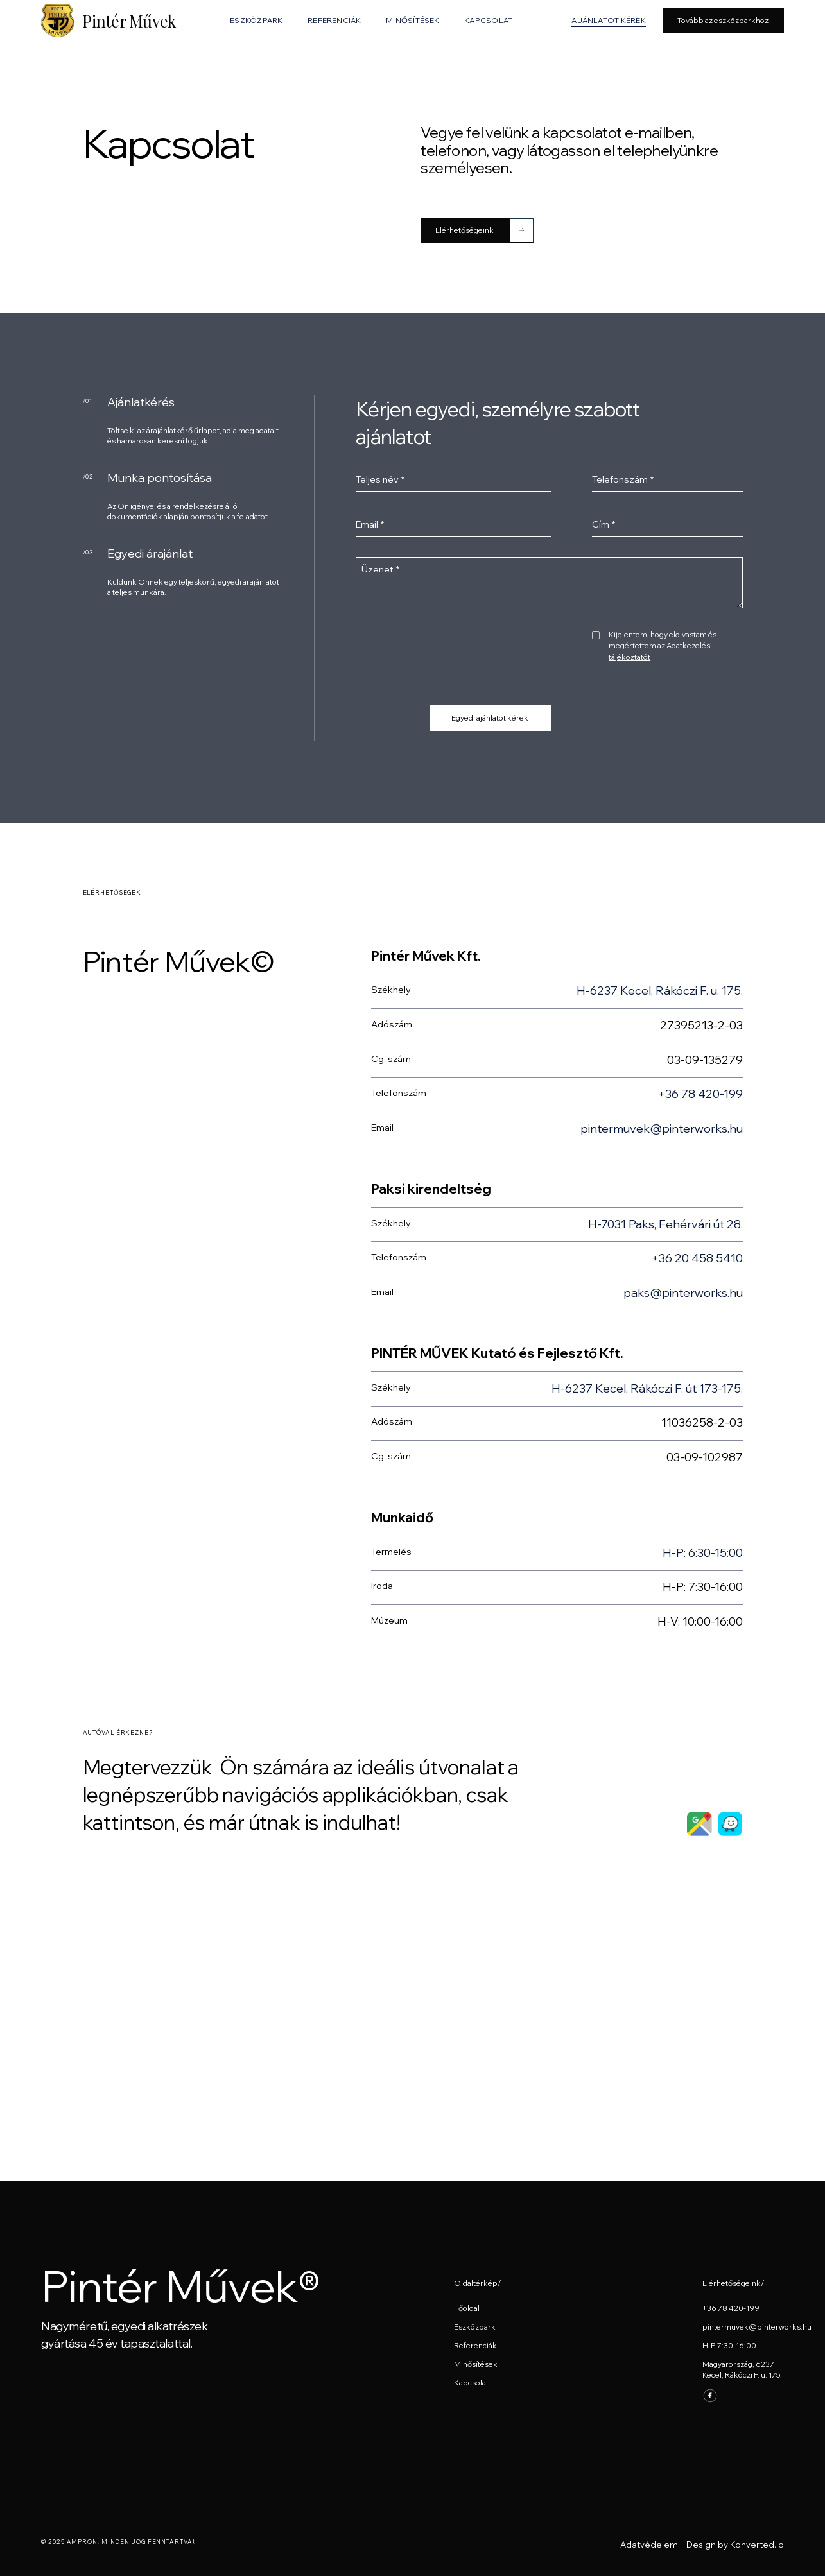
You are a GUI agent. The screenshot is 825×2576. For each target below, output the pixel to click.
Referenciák (475, 2345)
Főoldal (467, 2308)
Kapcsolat (471, 2382)
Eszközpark (475, 2326)
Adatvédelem (649, 2544)
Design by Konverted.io (735, 2544)
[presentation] (453, 654)
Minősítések (476, 2364)
